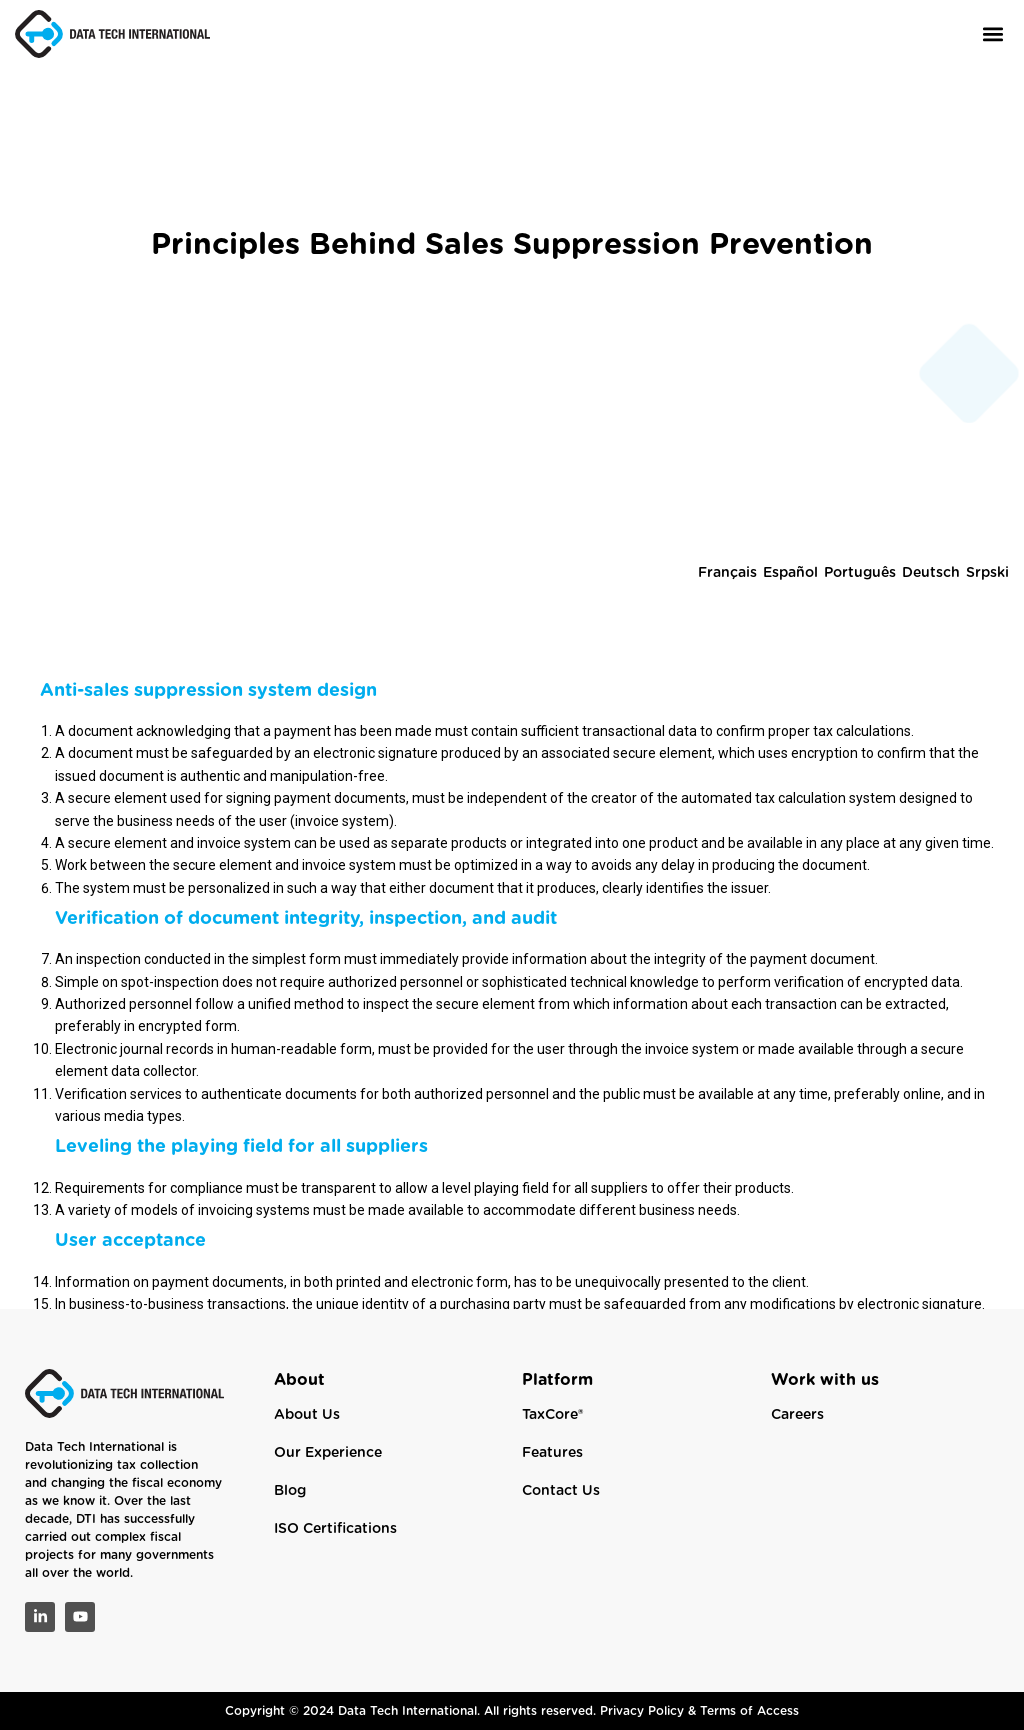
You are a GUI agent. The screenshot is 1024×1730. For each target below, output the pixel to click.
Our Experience (328, 1453)
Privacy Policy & (650, 1711)
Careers (797, 1415)
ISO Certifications (335, 1529)
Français (727, 658)
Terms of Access (749, 1711)
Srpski (987, 658)
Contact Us (561, 1491)
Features (552, 1453)
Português (860, 658)
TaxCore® (552, 1415)
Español (790, 658)
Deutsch (931, 658)
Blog (290, 1491)
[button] (992, 33)
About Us (307, 1415)
